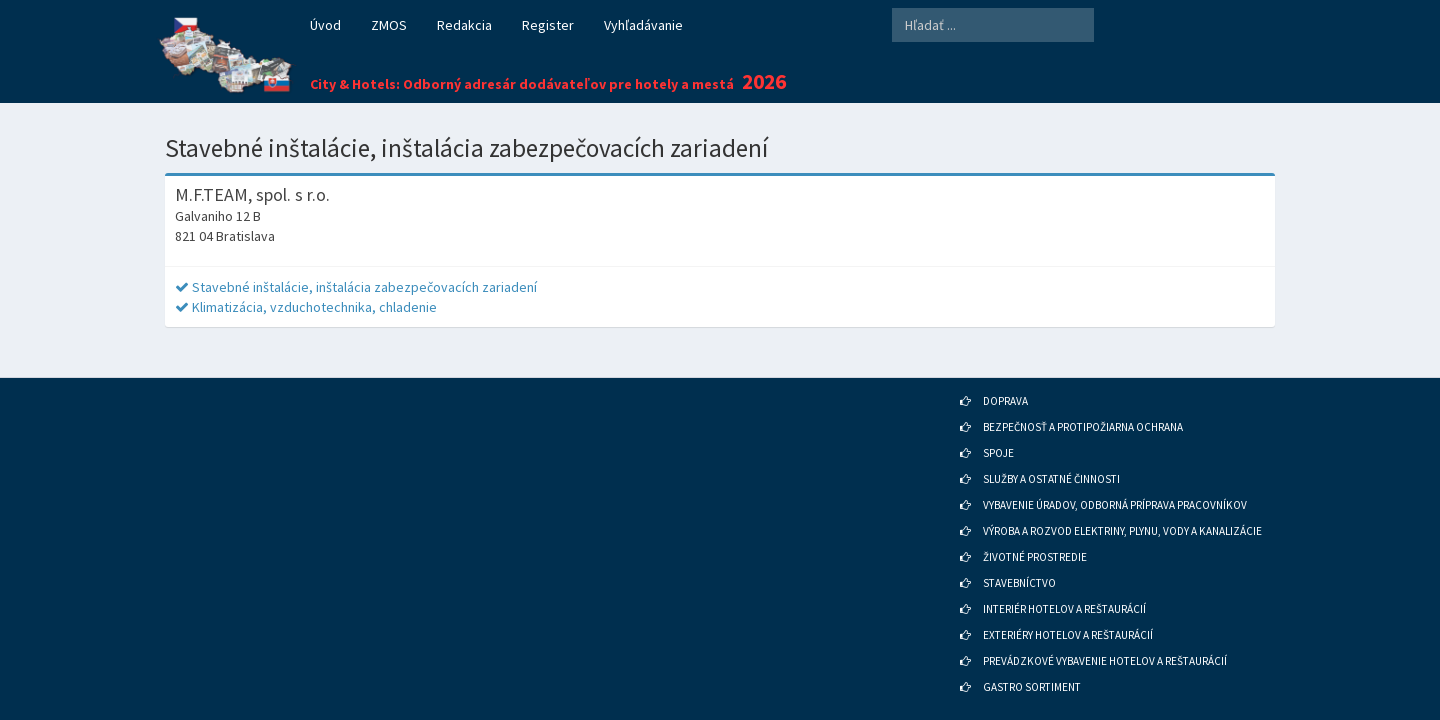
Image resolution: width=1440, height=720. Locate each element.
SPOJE (998, 438)
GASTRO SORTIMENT (1032, 672)
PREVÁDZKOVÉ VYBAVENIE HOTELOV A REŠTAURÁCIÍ (1105, 646)
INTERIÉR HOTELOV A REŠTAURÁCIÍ (1064, 594)
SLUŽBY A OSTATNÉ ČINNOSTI (1051, 464)
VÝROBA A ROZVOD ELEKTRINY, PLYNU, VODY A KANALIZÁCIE (1122, 516)
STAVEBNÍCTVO (1019, 568)
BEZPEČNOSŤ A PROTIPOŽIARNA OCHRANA (1083, 412)
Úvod (325, 25)
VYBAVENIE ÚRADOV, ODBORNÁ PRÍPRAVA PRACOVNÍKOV (1115, 490)
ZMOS (389, 25)
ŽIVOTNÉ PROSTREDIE (1035, 542)
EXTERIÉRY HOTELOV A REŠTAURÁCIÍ (1068, 620)
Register (548, 25)
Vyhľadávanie (643, 25)
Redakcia (464, 25)
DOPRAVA (1005, 386)
